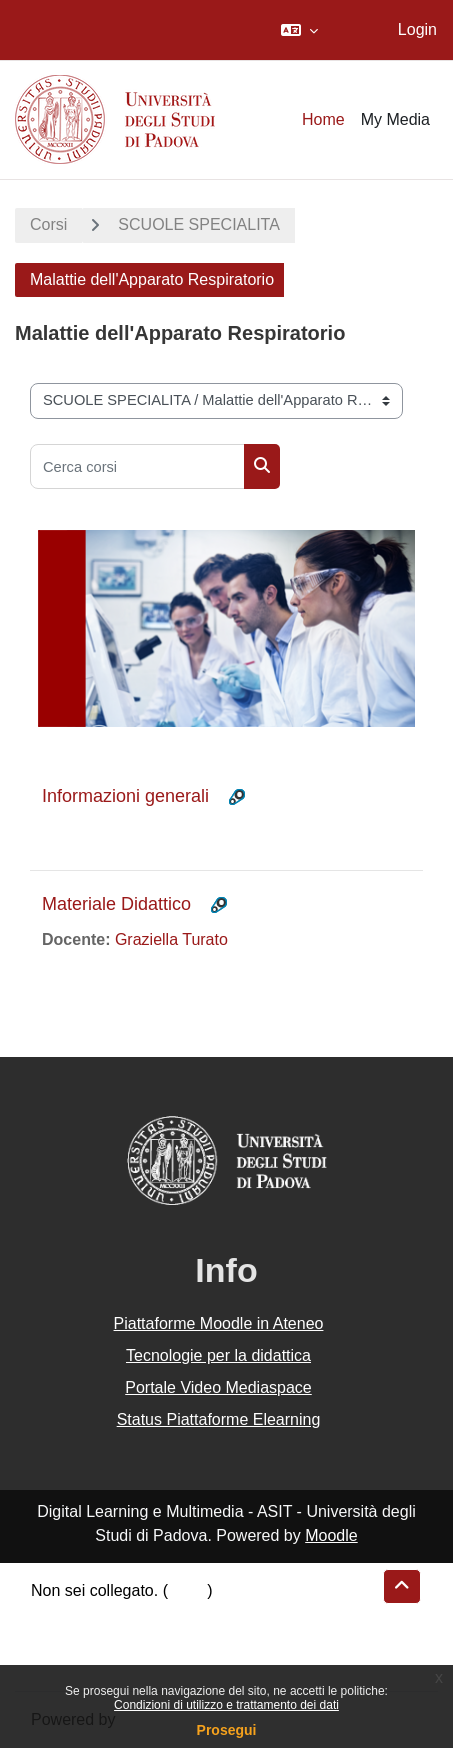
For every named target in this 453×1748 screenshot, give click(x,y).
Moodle (331, 1535)
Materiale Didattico (116, 904)
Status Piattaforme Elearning (219, 1419)
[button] (299, 30)
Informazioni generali (125, 796)
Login (417, 29)
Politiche (61, 1638)
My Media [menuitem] (395, 119)
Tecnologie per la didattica (218, 1355)
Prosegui (227, 1730)
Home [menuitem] (323, 119)
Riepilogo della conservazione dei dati (165, 1614)
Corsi (48, 224)
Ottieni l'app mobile (99, 1662)
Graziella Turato (171, 939)
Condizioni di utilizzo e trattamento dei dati (226, 1705)
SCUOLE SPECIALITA (199, 224)
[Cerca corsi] (137, 466)
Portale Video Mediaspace (218, 1387)
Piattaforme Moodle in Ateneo (219, 1323)
